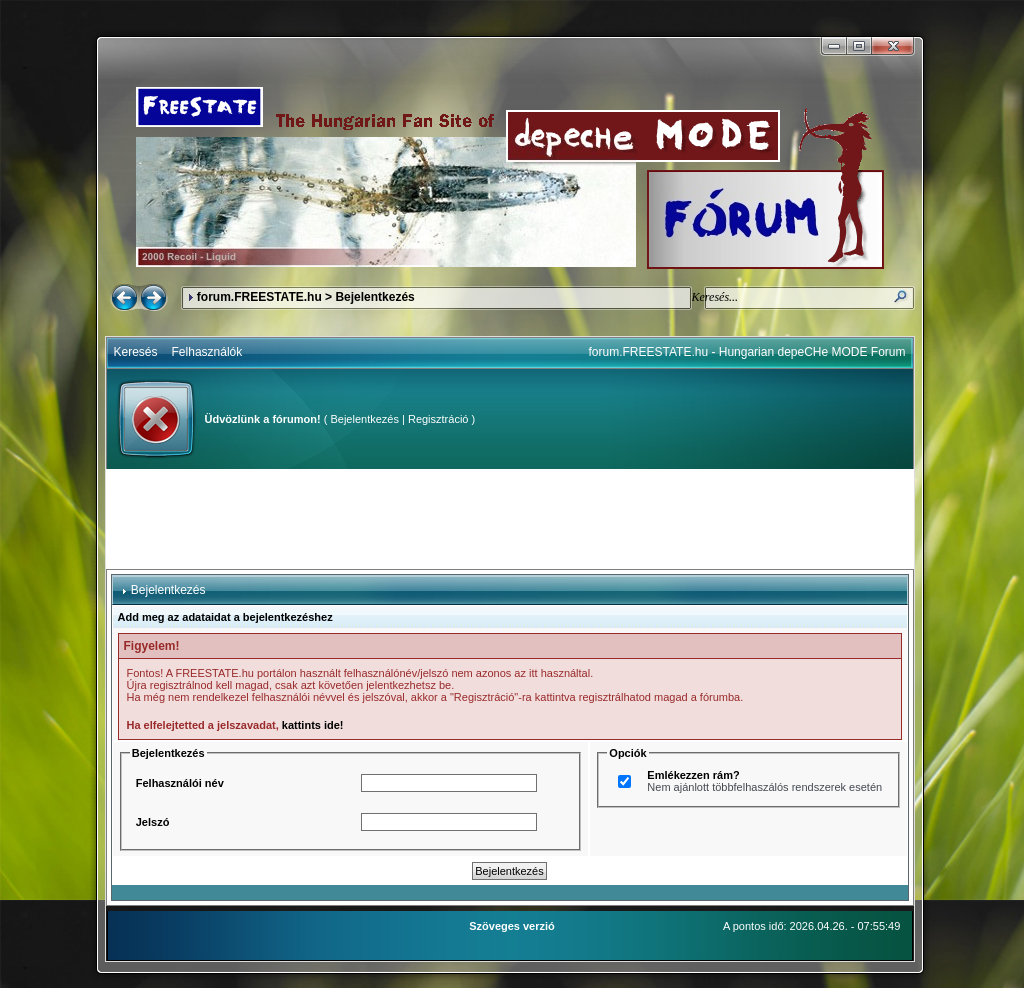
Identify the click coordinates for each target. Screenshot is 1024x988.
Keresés (136, 352)
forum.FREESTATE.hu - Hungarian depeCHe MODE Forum (747, 352)
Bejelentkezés (364, 419)
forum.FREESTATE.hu (259, 297)
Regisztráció (438, 419)
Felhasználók (207, 352)
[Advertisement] (510, 519)
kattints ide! (313, 725)
